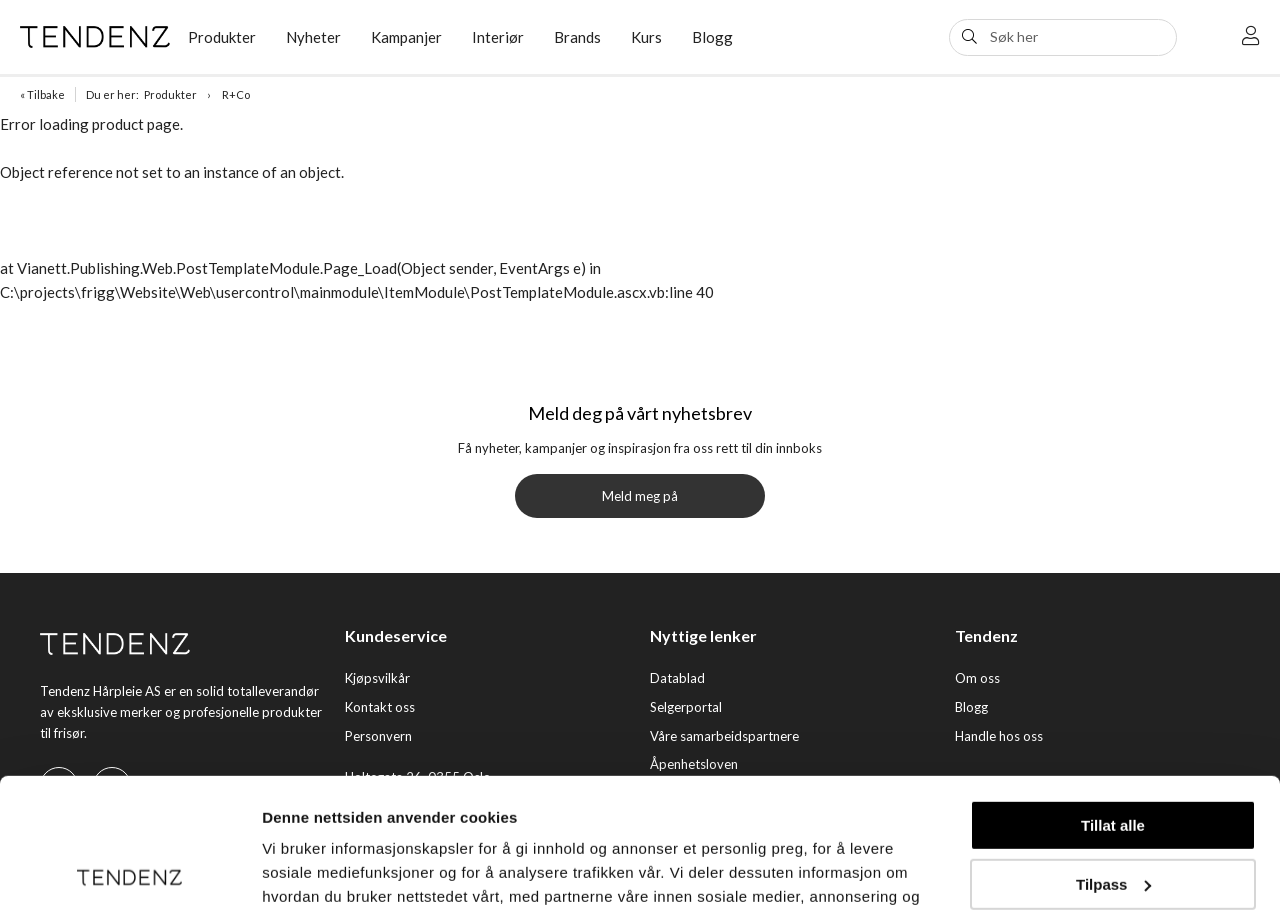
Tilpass (1113, 758)
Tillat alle (1113, 700)
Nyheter (313, 37)
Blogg (712, 37)
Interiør (498, 37)
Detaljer (290, 874)
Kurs (646, 37)
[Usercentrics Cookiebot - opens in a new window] (129, 875)
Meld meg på (640, 496)
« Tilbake (42, 94)
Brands (577, 37)
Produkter (222, 37)
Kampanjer (406, 37)
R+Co (236, 94)
